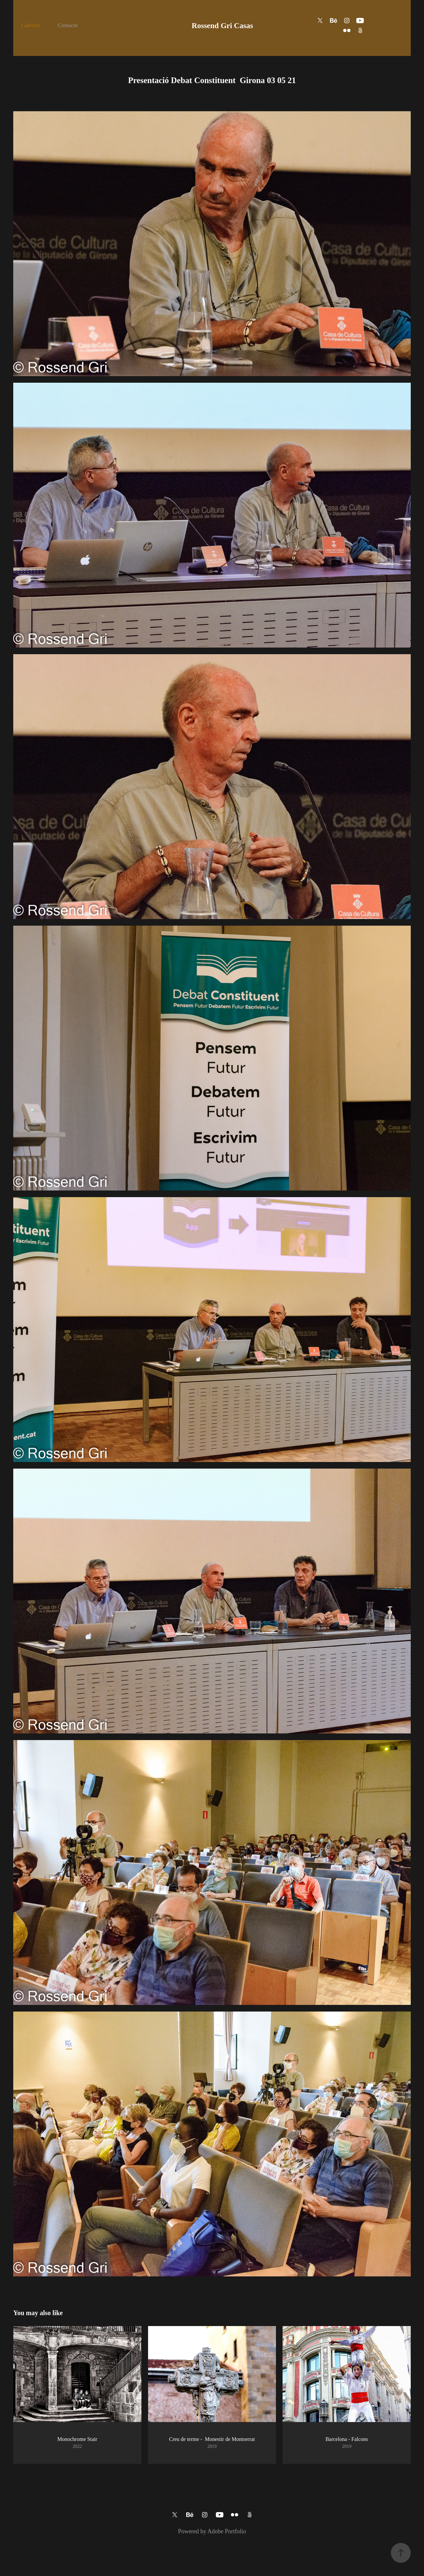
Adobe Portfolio (226, 2531)
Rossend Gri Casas (222, 26)
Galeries (30, 25)
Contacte (68, 25)
